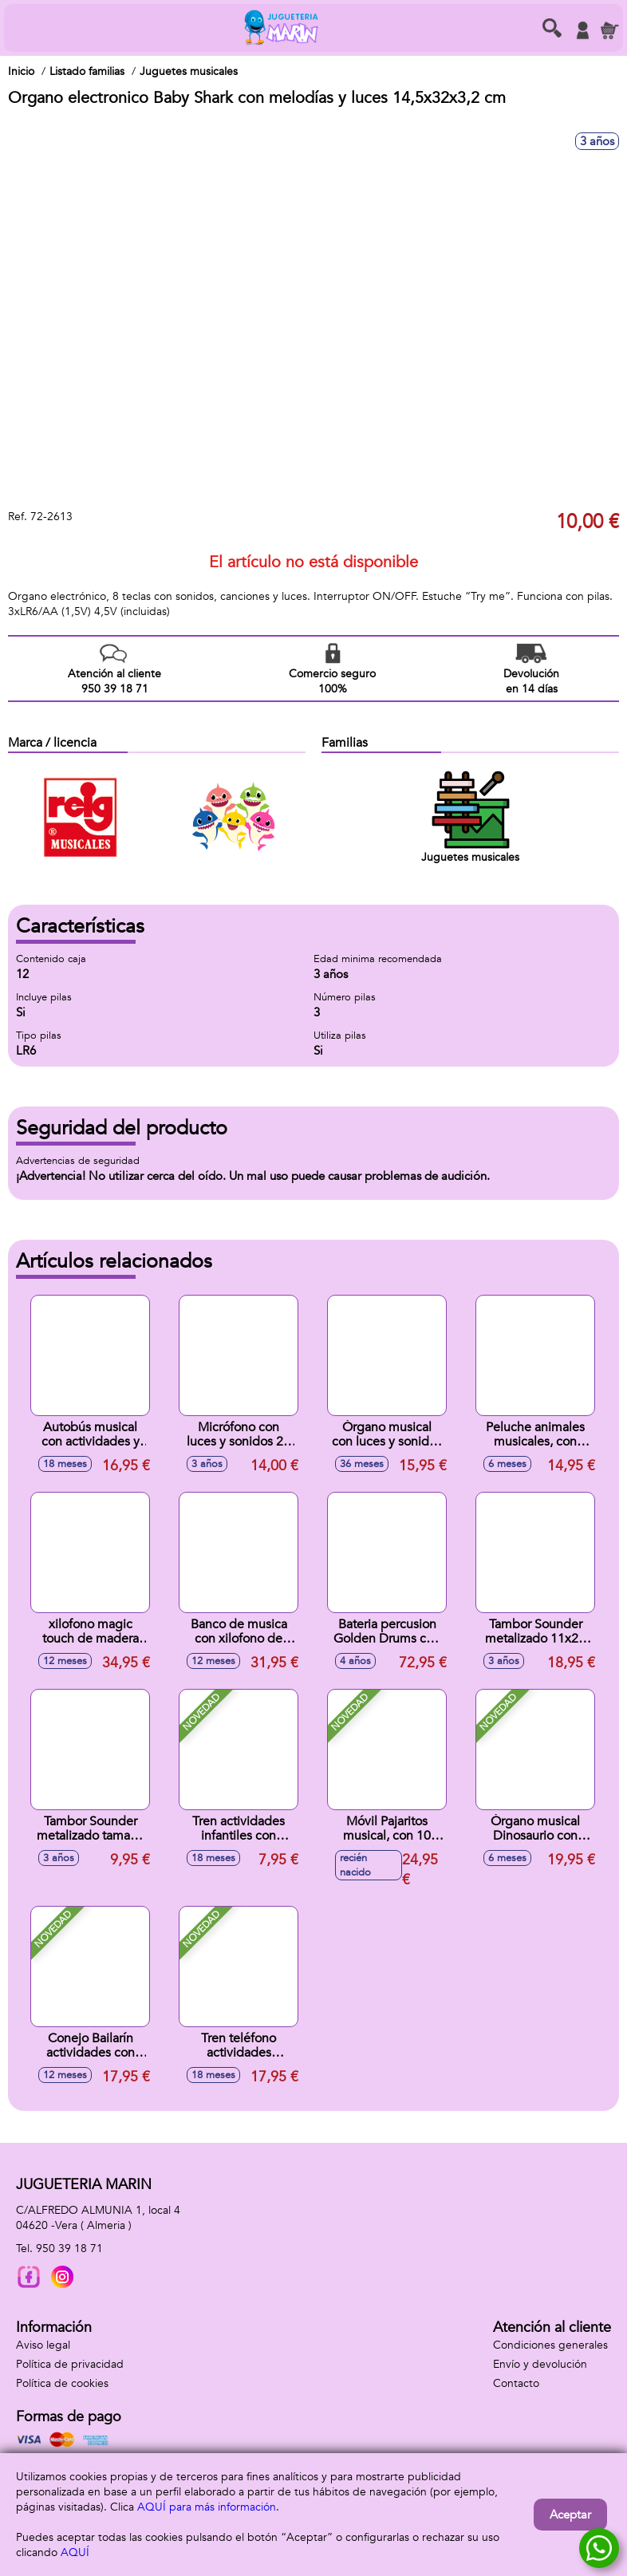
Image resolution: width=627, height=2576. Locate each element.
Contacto (516, 2383)
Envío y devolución (540, 2364)
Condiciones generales (550, 2345)
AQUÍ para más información (206, 2507)
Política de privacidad (70, 2364)
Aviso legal (43, 2345)
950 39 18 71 (69, 2248)
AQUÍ (75, 2552)
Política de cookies (62, 2383)
